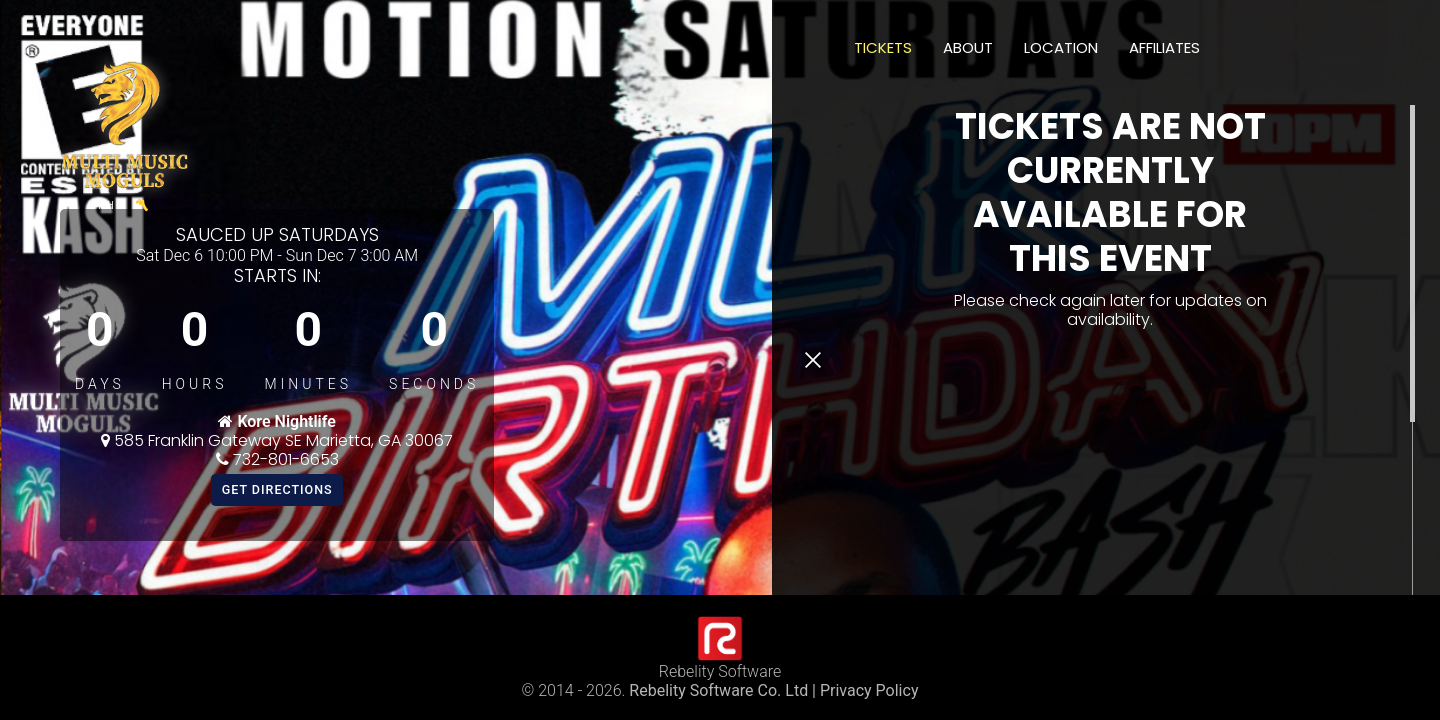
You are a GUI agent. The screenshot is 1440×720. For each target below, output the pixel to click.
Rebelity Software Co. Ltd (718, 690)
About (968, 47)
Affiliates (1164, 47)
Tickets (883, 47)
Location (1061, 47)
